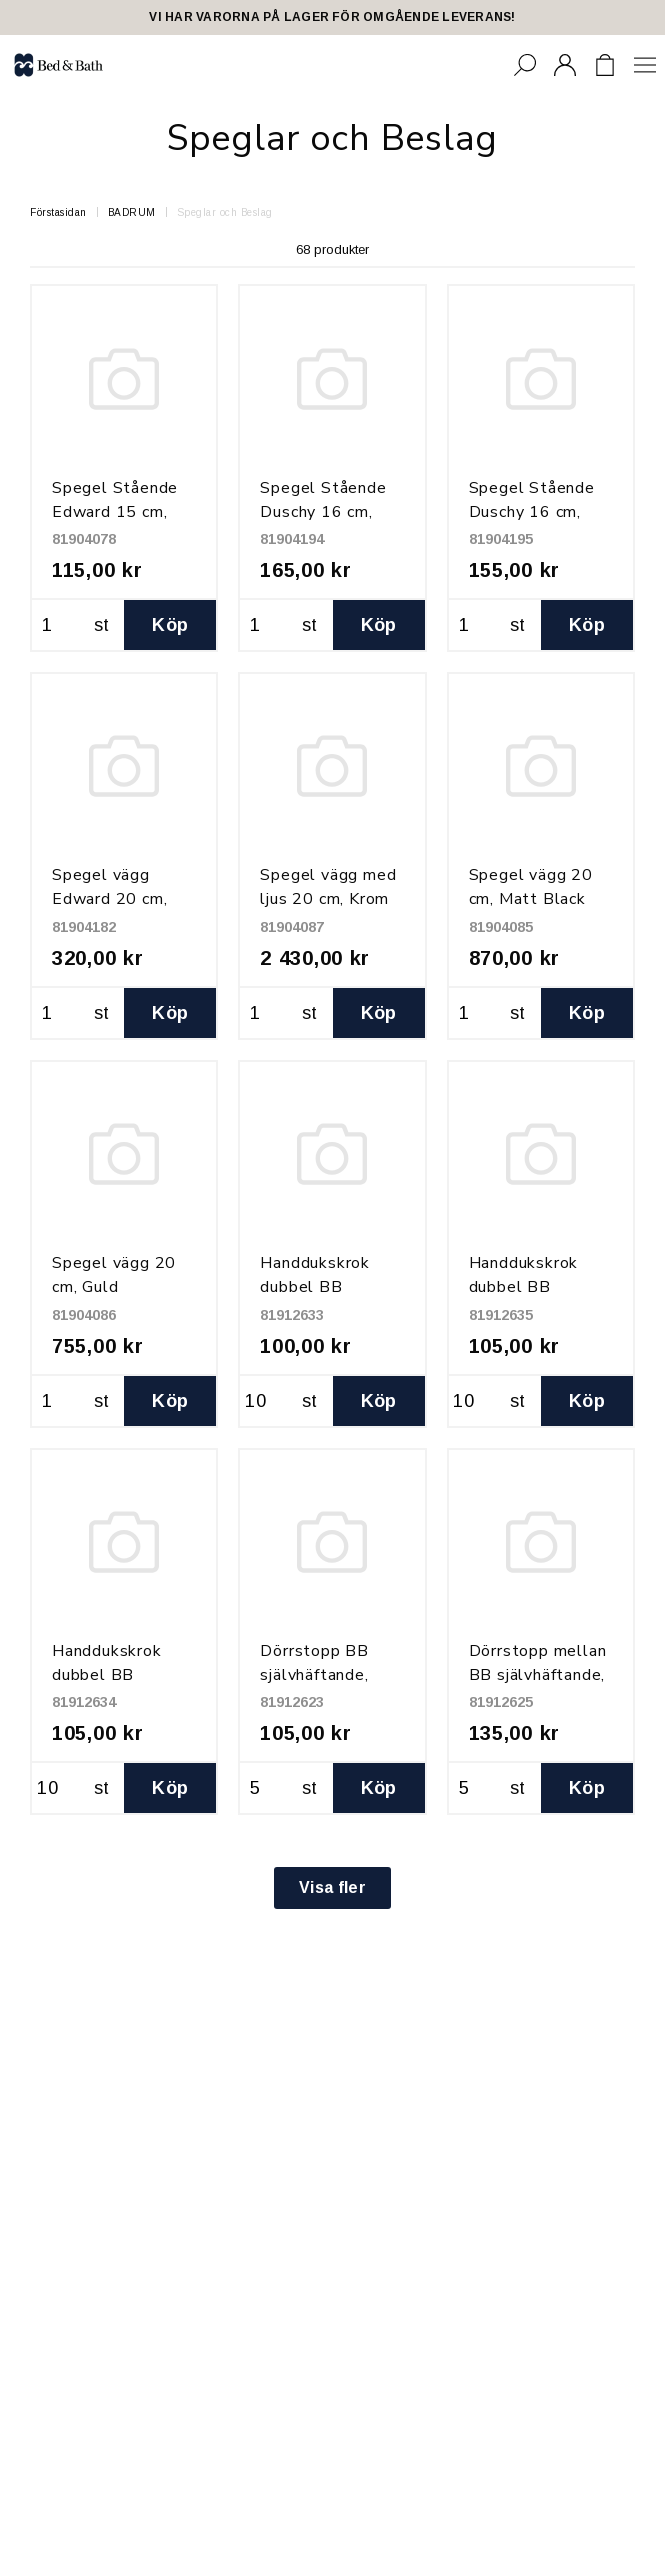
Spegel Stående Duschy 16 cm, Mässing (532, 512)
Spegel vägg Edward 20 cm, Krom (109, 899)
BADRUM (132, 212)
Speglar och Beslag (225, 212)
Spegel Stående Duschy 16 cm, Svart (323, 512)
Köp (170, 625)
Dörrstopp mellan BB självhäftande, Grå (538, 1675)
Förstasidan (58, 212)
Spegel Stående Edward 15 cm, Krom (115, 512)
